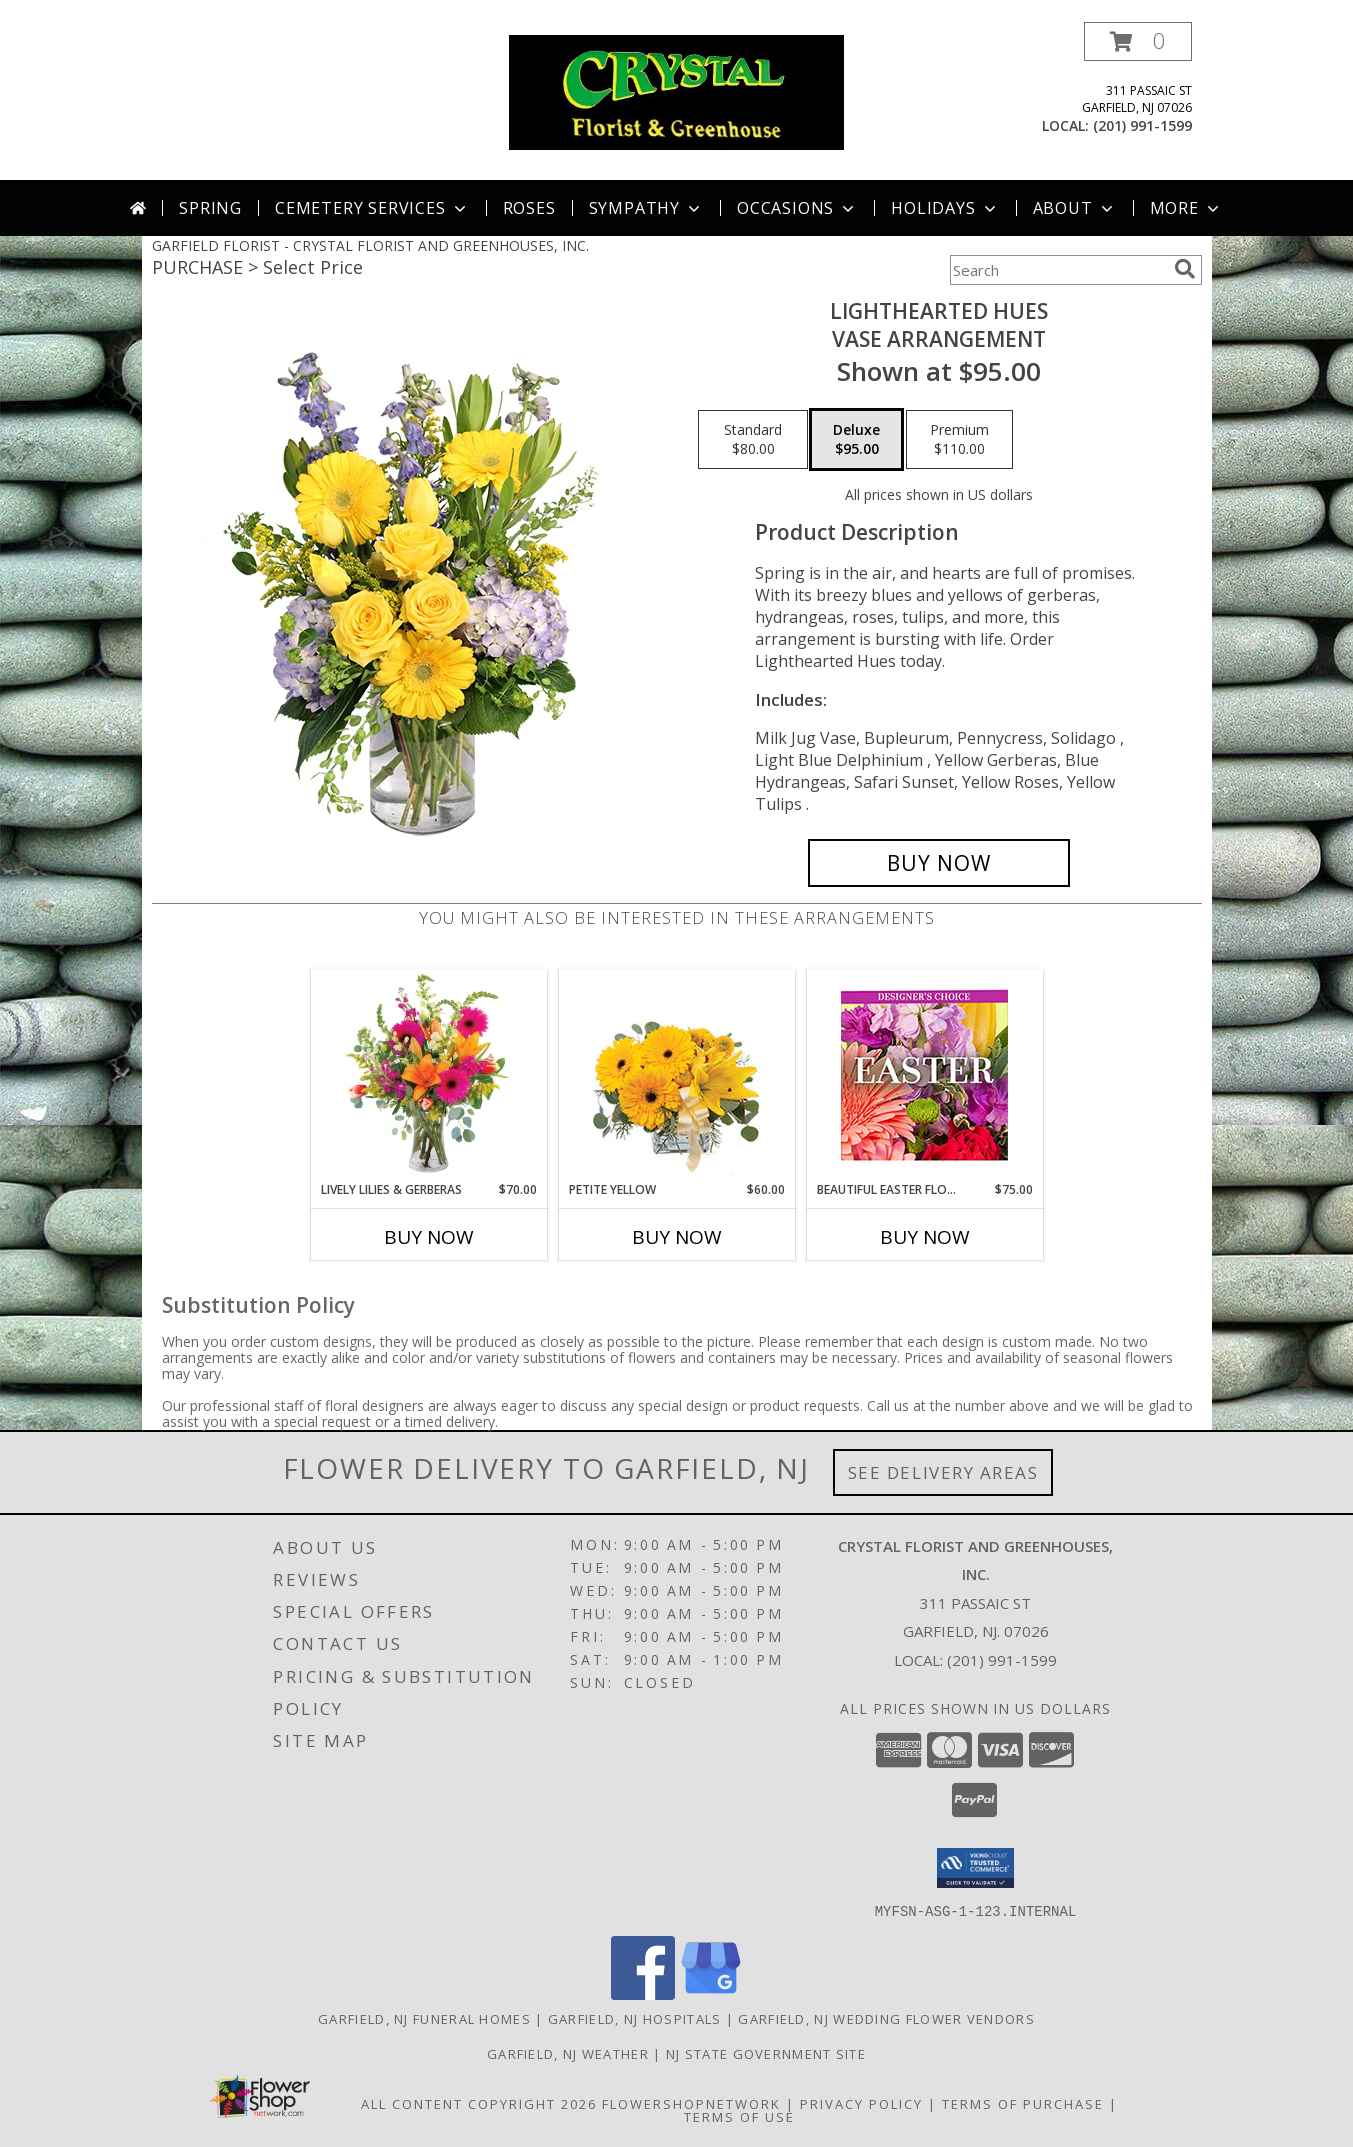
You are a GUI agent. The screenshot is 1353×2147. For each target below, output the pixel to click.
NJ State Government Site (766, 2053)
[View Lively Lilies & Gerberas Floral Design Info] (428, 1075)
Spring (210, 208)
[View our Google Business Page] (711, 1993)
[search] (1185, 269)
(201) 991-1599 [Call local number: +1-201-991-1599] (1142, 125)
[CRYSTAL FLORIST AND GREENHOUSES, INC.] (676, 90)
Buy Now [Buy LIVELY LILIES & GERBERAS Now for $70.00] (429, 1237)
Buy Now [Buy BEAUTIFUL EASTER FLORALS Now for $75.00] (925, 1237)
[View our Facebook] (643, 1993)
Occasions (797, 208)
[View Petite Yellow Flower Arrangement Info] (676, 1075)
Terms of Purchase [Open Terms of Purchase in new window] (1023, 2103)
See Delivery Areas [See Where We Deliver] (943, 1472)
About (1075, 208)
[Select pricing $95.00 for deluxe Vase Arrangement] (856, 440)
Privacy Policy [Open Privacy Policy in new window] (861, 2103)
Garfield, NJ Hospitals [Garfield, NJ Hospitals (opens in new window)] (635, 2018)
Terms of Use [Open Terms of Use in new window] (739, 2116)
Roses (529, 208)
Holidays (945, 208)
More (1186, 208)
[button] (1138, 41)
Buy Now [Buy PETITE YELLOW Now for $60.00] (677, 1237)
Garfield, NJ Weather (568, 2053)
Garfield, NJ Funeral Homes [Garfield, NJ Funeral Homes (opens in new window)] (424, 2018)
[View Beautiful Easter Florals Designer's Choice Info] (924, 1075)
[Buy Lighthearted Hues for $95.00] (939, 863)
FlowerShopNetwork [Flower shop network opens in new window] (691, 2103)
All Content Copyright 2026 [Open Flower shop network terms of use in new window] (479, 2103)
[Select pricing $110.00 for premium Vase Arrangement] (959, 440)
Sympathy (646, 208)
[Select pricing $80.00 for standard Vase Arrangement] (753, 440)
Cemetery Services (372, 208)
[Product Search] (1058, 270)
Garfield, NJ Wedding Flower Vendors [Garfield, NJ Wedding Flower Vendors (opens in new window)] (886, 2018)
